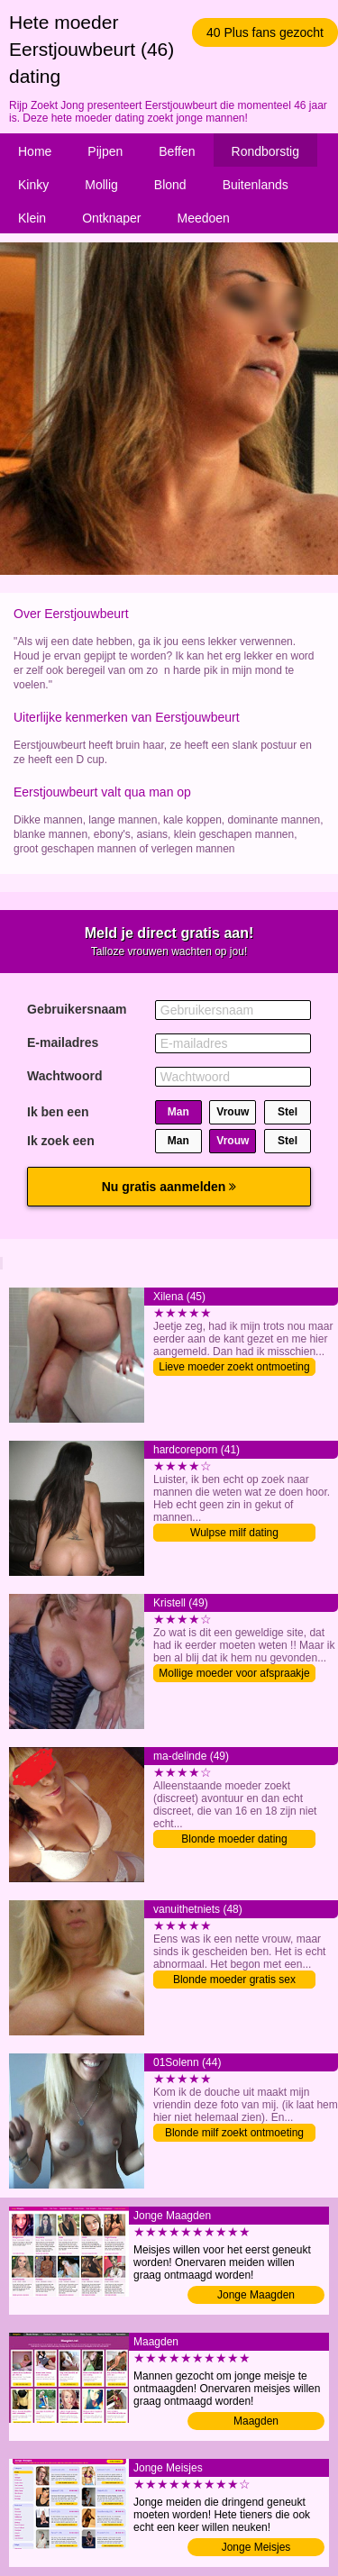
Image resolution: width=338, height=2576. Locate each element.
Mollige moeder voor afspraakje (234, 1673)
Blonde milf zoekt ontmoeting (234, 2132)
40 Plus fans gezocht (265, 32)
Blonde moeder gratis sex (234, 1979)
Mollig (101, 184)
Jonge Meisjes (256, 2547)
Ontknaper (111, 218)
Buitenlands (255, 184)
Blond (170, 184)
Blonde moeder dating (234, 1839)
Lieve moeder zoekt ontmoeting (234, 1367)
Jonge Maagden (256, 2295)
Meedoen (204, 218)
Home (34, 151)
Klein (32, 218)
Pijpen (105, 151)
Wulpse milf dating (234, 1532)
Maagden (256, 2421)
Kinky (33, 184)
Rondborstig (266, 151)
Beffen (177, 151)
